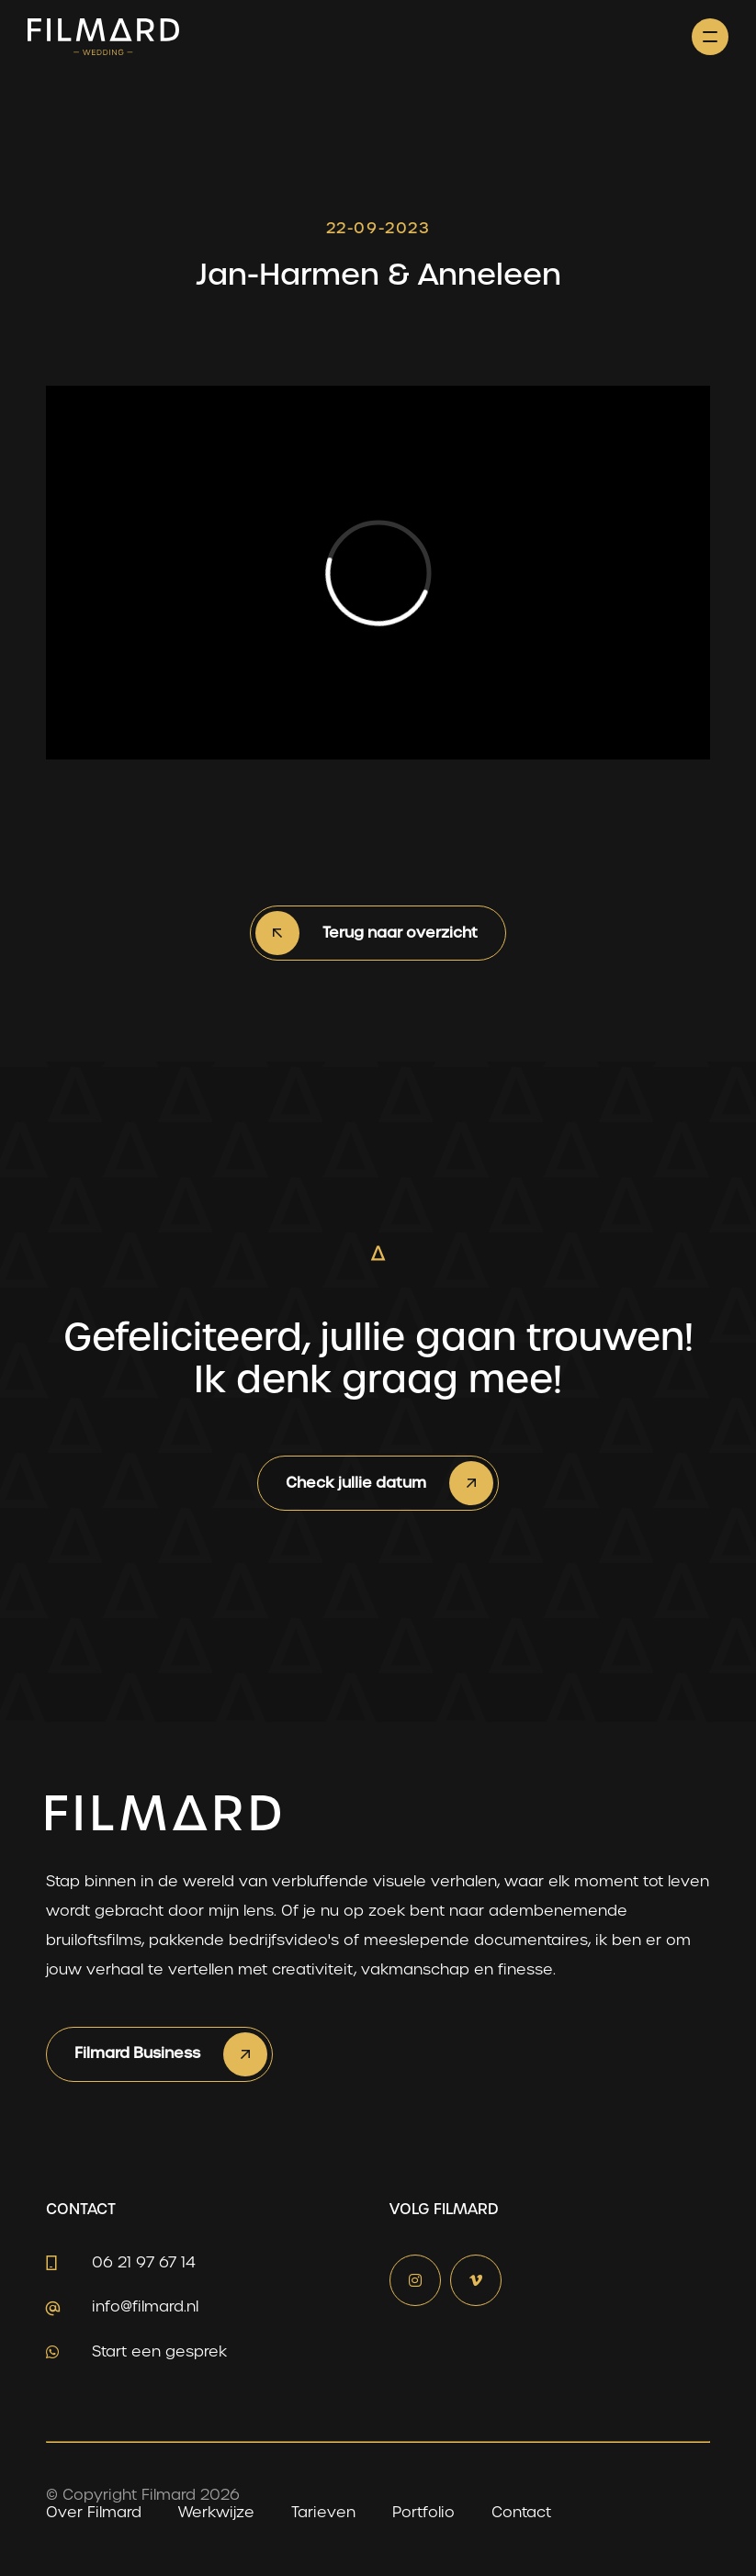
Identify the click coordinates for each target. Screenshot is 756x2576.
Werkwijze (216, 2512)
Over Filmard (93, 2512)
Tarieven (323, 2512)
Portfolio (423, 2512)
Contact (521, 2512)
